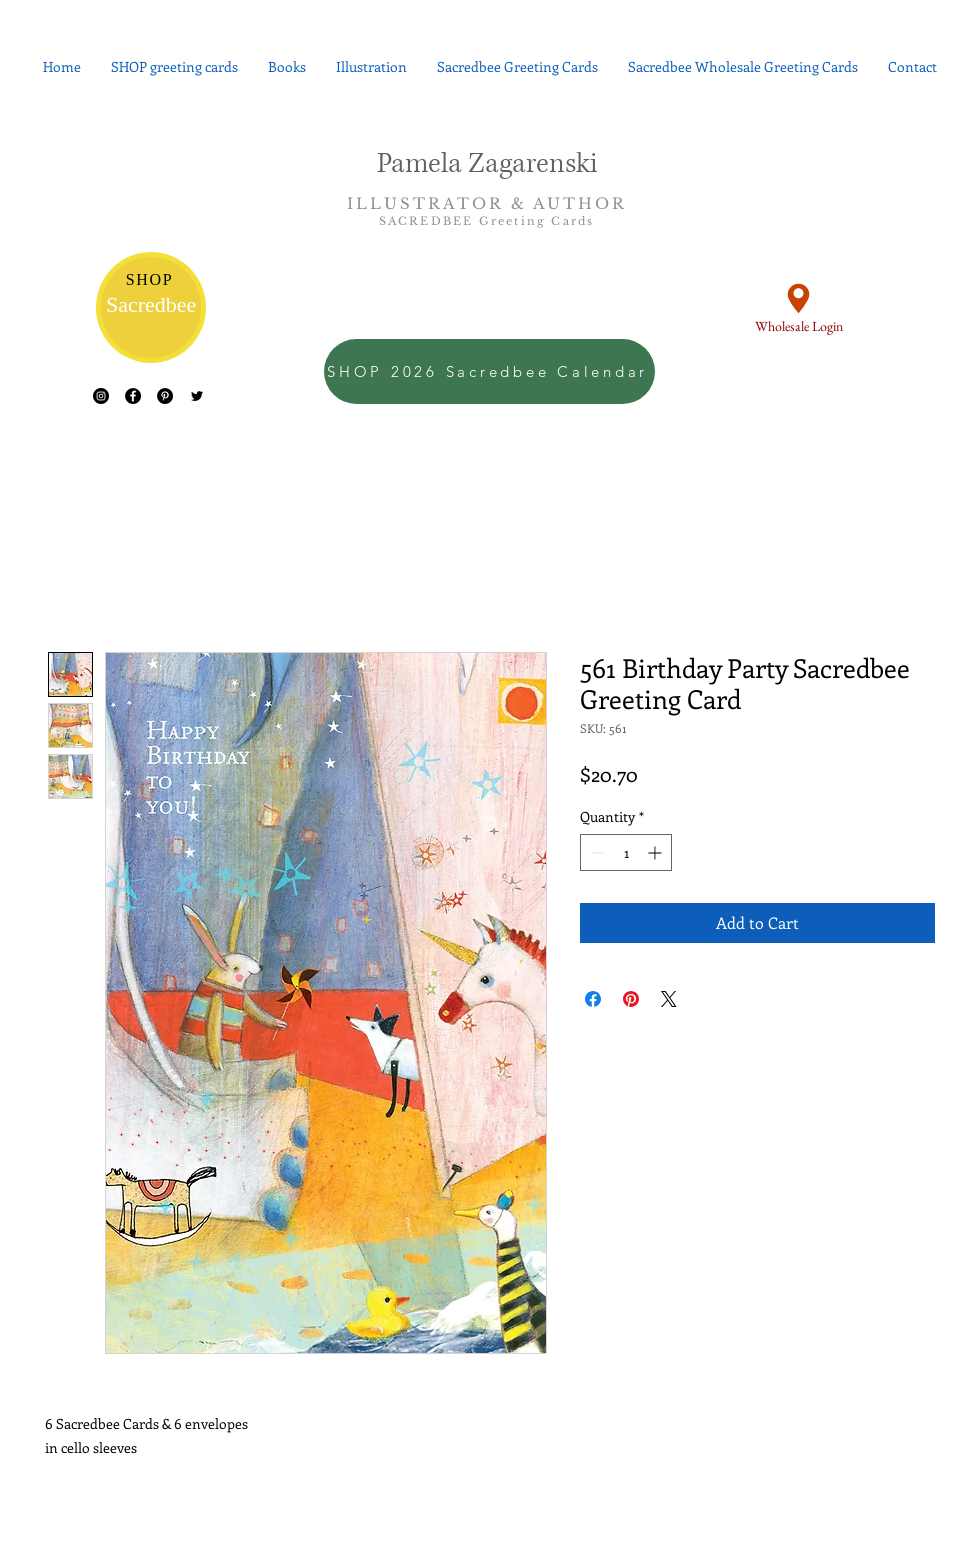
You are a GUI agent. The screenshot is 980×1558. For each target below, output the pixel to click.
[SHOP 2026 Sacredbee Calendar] (489, 371)
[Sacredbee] (151, 307)
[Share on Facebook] (593, 999)
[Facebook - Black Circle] (133, 396)
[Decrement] (595, 852)
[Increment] (656, 852)
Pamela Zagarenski (487, 164)
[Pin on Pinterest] (631, 999)
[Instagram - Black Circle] (101, 396)
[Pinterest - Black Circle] (165, 396)
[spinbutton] (626, 852)
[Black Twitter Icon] (197, 396)
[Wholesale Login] (798, 307)
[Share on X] (669, 999)
